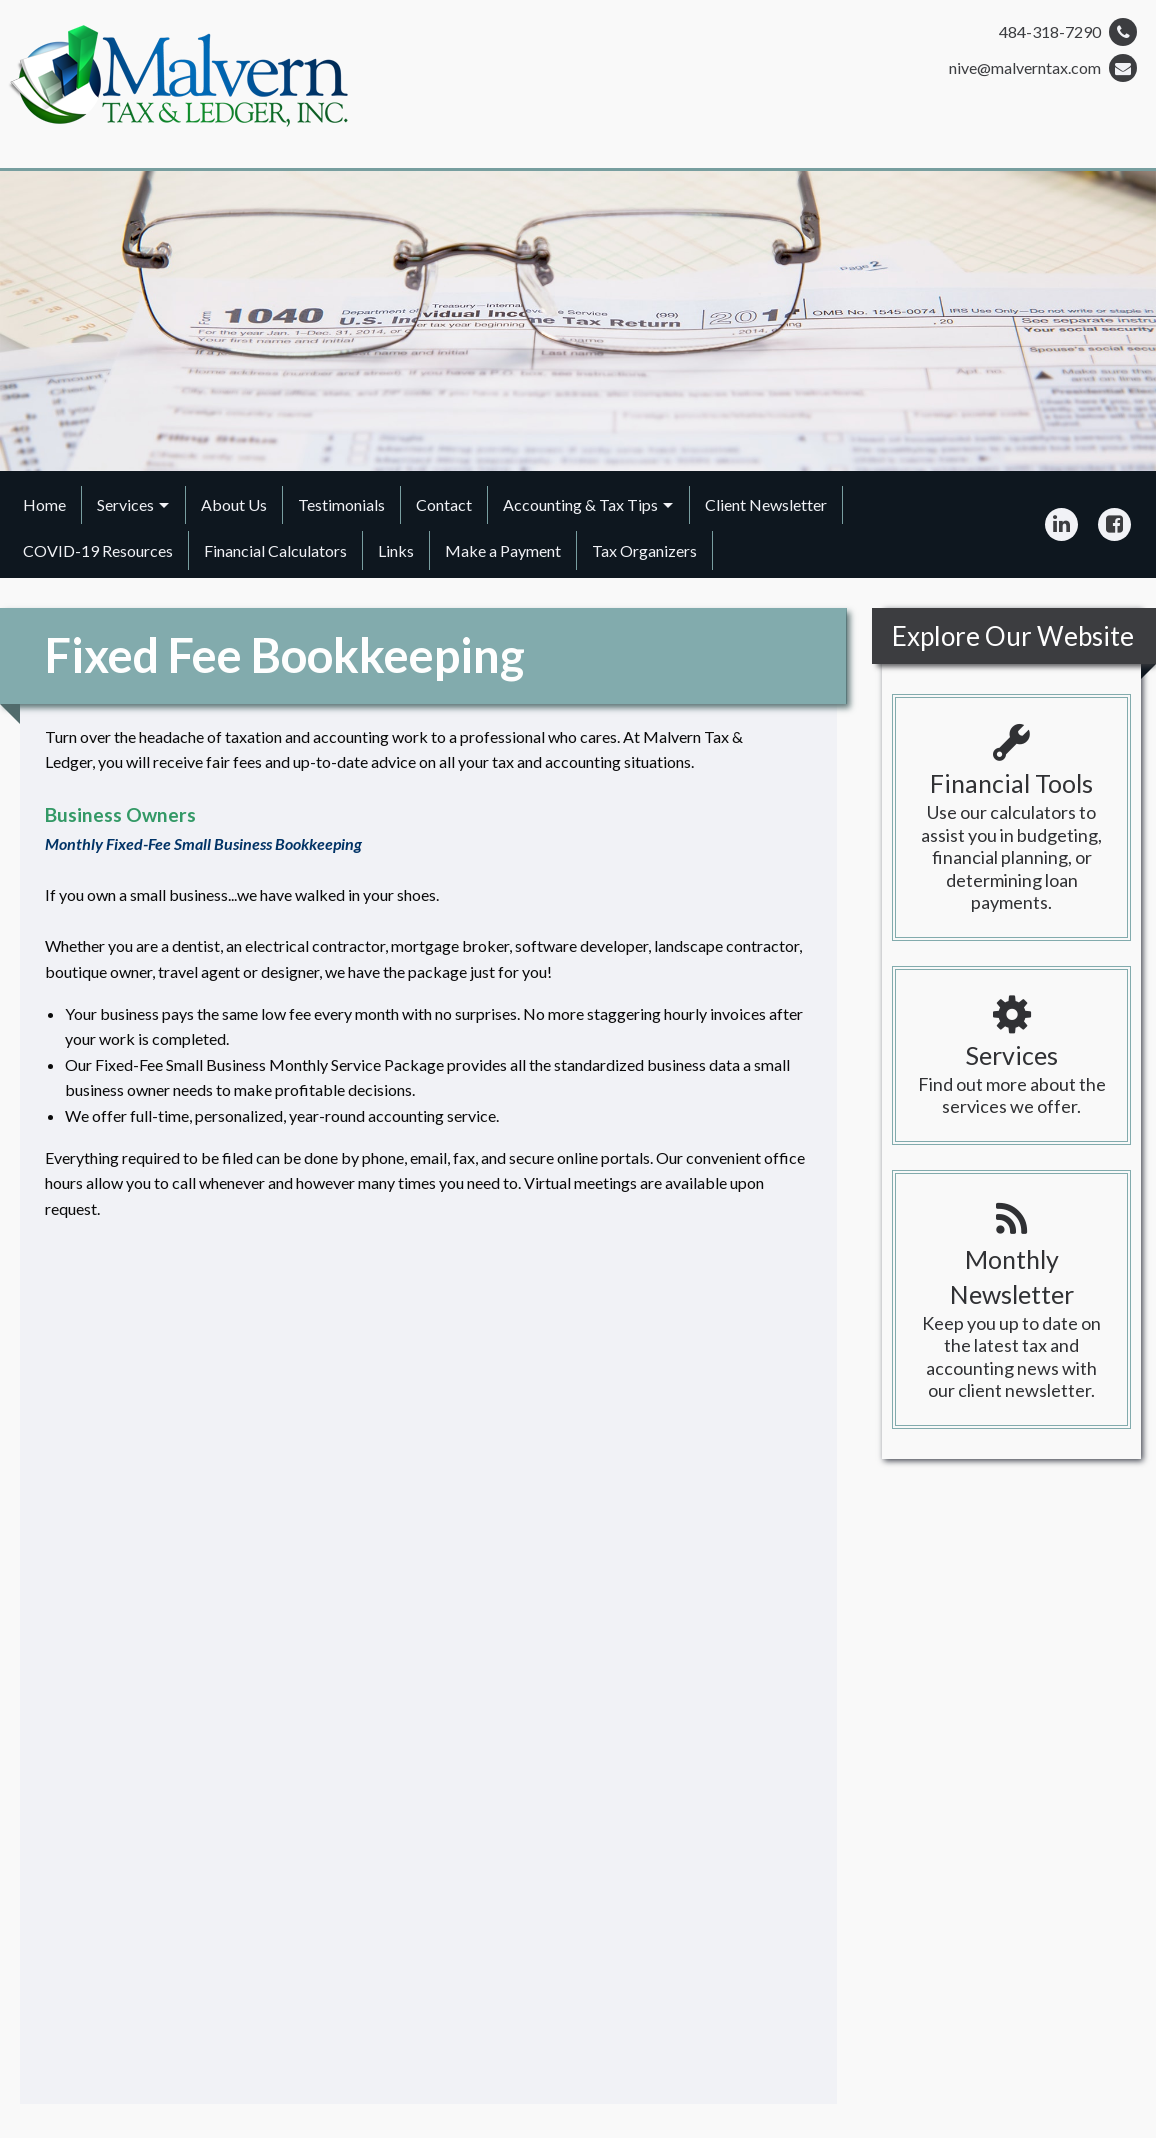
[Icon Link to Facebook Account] (1114, 524)
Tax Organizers (644, 550)
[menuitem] (45, 505)
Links (396, 550)
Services (125, 504)
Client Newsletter (766, 504)
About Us (234, 504)
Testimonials (341, 504)
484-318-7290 (1068, 32)
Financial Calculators (275, 550)
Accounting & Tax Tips (580, 504)
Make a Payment (503, 550)
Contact (444, 504)
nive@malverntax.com (1043, 68)
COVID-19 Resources (98, 550)
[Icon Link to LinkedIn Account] (1061, 524)
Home (44, 504)
